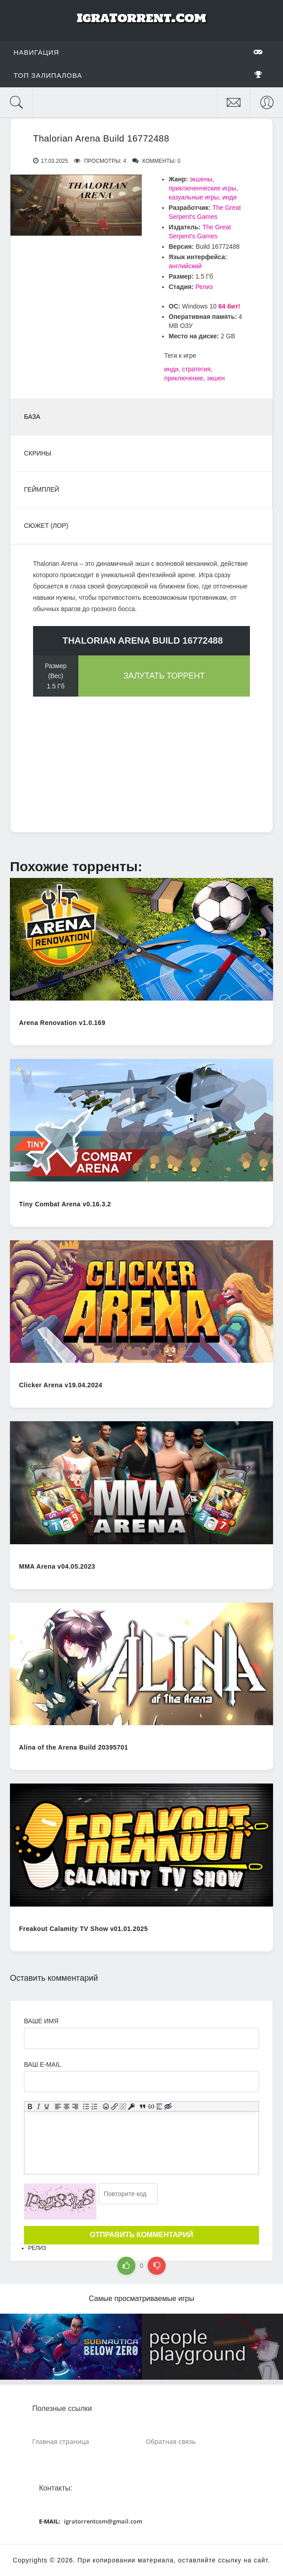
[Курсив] (38, 2106)
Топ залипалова (138, 75)
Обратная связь (171, 2441)
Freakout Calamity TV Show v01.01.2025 (83, 1928)
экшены (201, 179)
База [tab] (32, 416)
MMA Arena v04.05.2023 (57, 1566)
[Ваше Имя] (141, 2038)
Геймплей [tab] (41, 489)
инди (229, 197)
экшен (216, 378)
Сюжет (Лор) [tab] (46, 525)
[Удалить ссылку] (123, 2106)
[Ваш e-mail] (141, 2081)
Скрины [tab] (37, 453)
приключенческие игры (202, 188)
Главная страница (60, 2441)
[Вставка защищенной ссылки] (131, 2106)
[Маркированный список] (86, 2106)
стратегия (196, 369)
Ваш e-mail (42, 2064)
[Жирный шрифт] (30, 2106)
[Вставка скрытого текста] (168, 2106)
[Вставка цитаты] (143, 2106)
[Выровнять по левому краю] (58, 2106)
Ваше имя (41, 2021)
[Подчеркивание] (47, 2106)
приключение (183, 378)
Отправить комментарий (141, 2235)
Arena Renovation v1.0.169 (62, 1022)
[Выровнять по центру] (66, 2106)
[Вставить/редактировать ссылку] (114, 2106)
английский (185, 266)
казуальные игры (194, 197)
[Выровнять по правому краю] (75, 2106)
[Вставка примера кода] (151, 2106)
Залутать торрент (164, 675)
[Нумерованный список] (95, 2106)
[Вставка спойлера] (159, 2106)
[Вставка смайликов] (106, 2106)
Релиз (203, 286)
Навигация (138, 52)
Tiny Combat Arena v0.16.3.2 (65, 1204)
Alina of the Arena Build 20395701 (73, 1747)
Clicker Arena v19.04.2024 (60, 1385)
